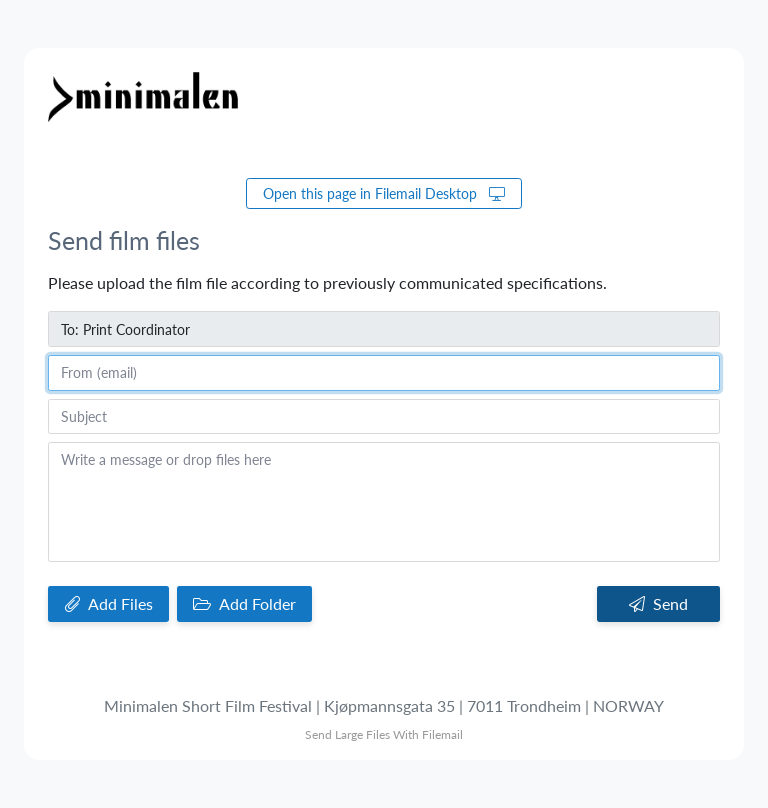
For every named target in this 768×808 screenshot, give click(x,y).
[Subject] (384, 417)
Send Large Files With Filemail (384, 734)
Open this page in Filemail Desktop (384, 193)
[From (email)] (384, 373)
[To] (384, 329)
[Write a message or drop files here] (384, 502)
